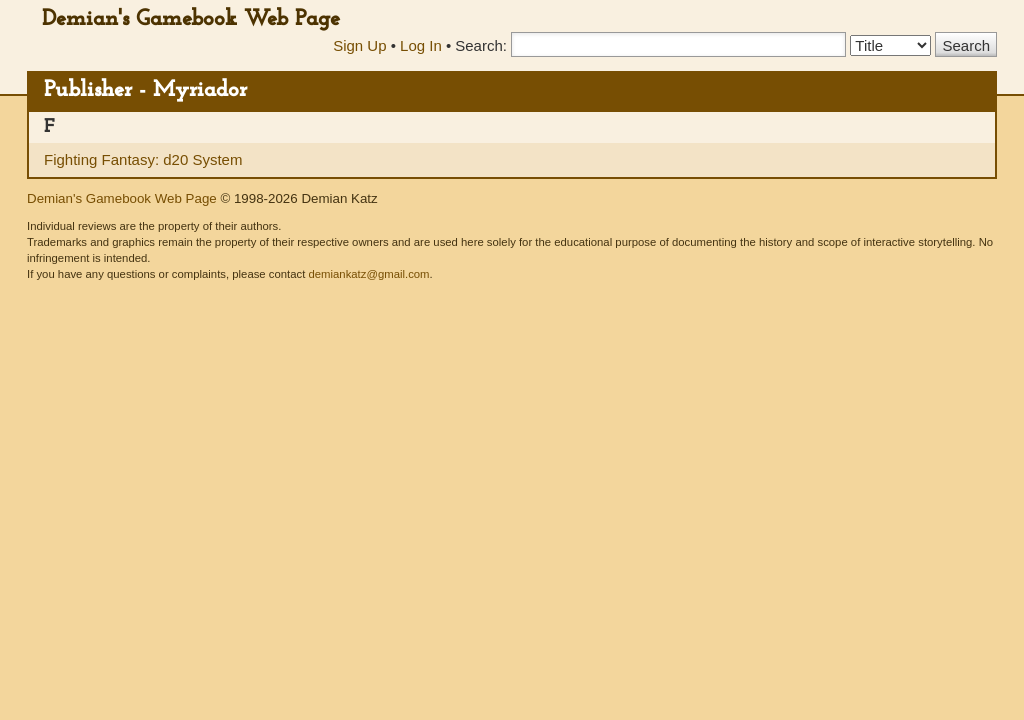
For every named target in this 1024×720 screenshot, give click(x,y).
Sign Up (359, 45)
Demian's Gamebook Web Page (191, 19)
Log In (421, 45)
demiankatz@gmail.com (368, 274)
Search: (481, 45)
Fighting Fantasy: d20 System (143, 159)
